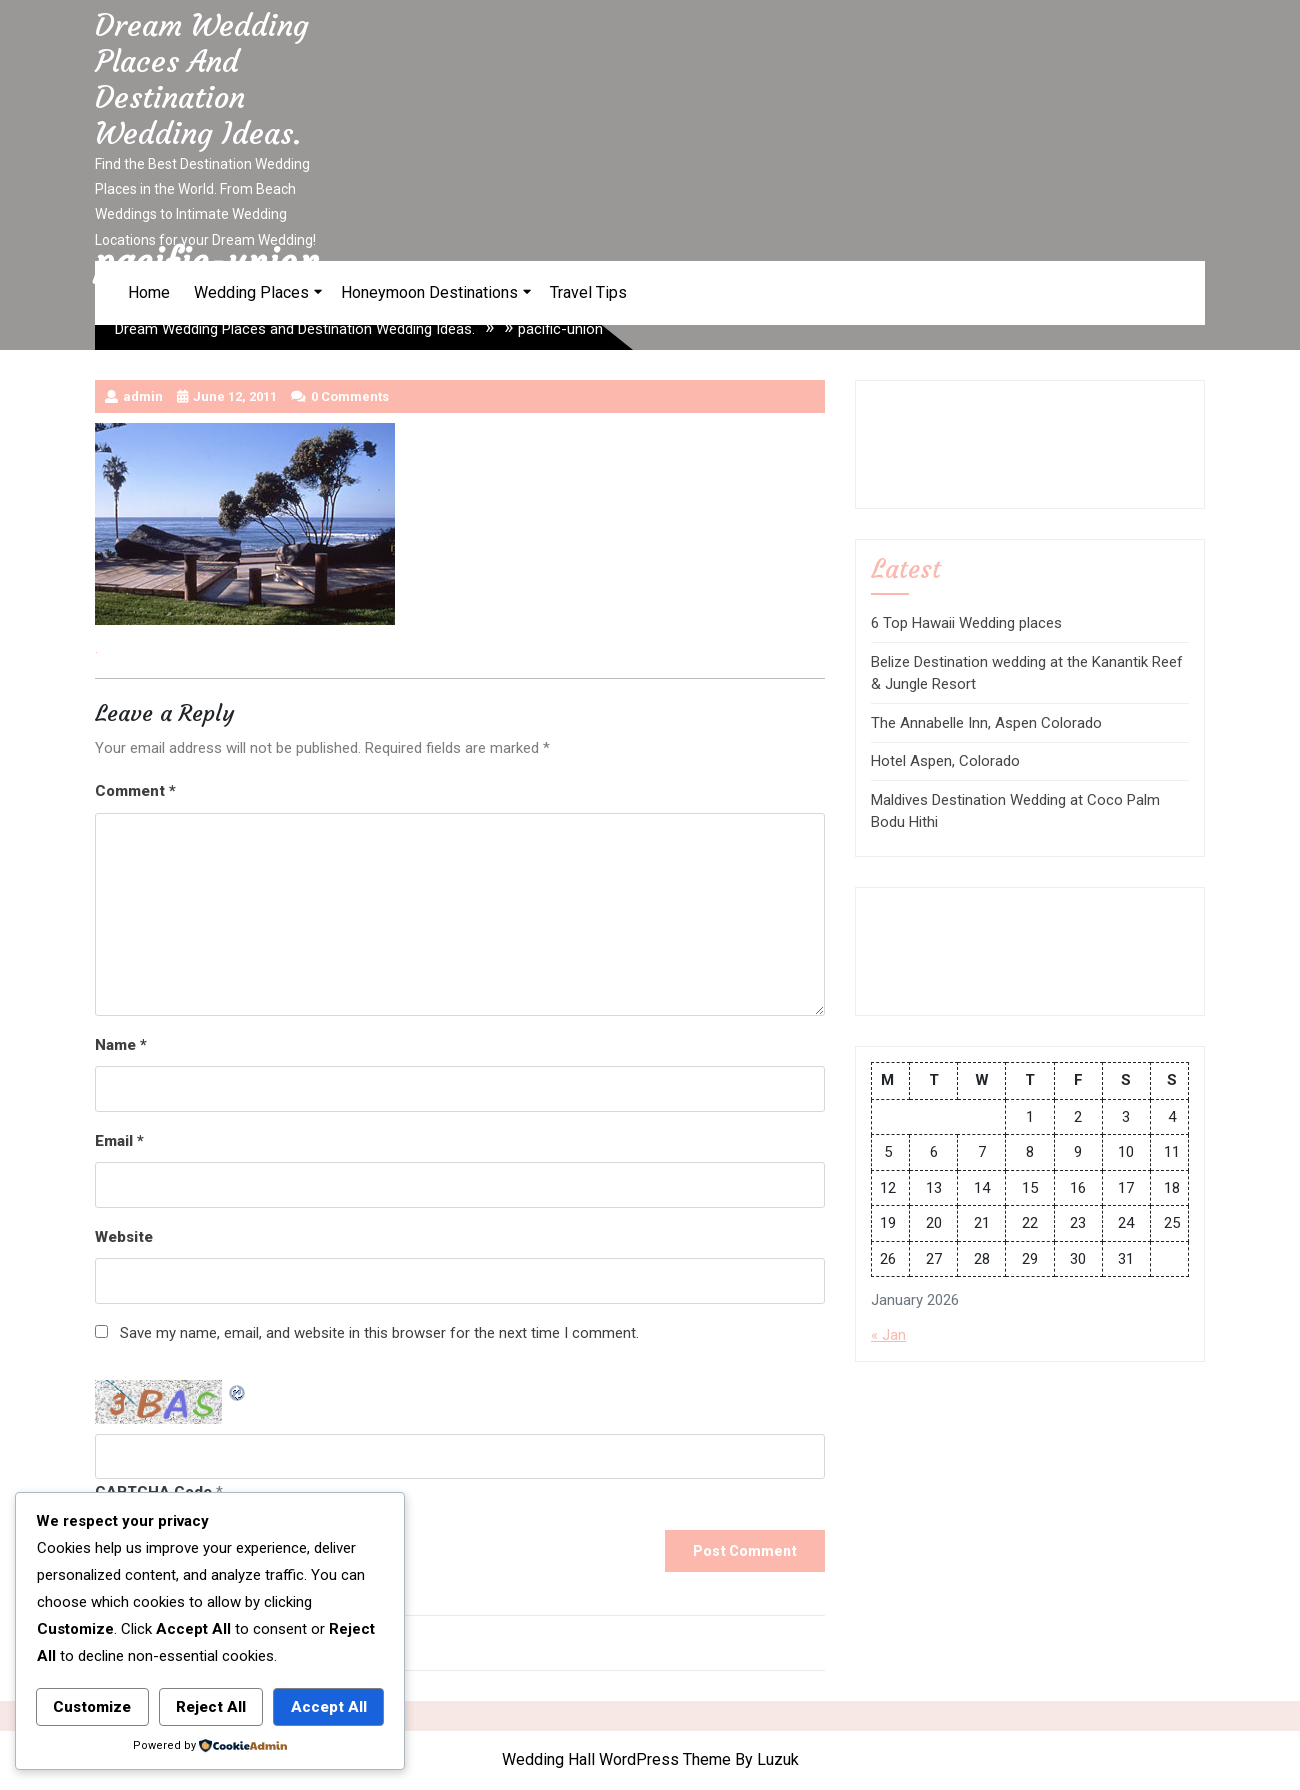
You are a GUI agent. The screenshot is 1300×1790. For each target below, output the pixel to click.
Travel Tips (588, 292)
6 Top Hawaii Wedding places (966, 623)
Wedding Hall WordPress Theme (616, 1759)
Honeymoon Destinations (429, 292)
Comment (135, 791)
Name (121, 1045)
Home (149, 292)
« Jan (888, 1335)
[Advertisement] (961, 441)
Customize (92, 1707)
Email (119, 1141)
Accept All (329, 1707)
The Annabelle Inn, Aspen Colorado (986, 723)
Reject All (211, 1707)
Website (124, 1237)
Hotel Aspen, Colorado (945, 761)
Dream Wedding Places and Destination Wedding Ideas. (202, 79)
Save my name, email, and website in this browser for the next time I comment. (379, 1333)
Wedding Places (251, 292)
